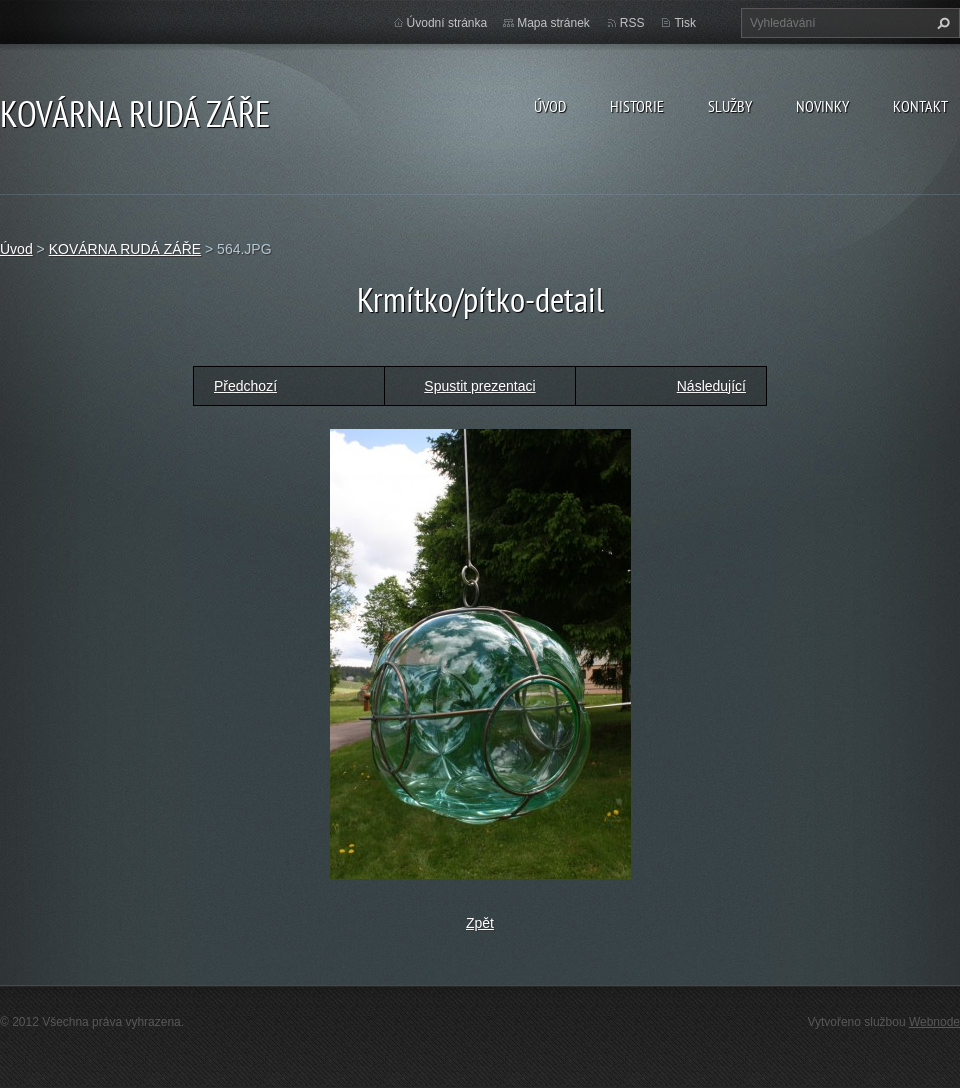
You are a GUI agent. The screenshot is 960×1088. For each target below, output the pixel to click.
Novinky (822, 106)
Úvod (550, 106)
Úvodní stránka (447, 23)
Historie (637, 106)
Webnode (934, 1022)
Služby (730, 106)
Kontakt (920, 106)
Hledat (941, 23)
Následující (711, 386)
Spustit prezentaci (479, 386)
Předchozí (245, 386)
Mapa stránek (553, 23)
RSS (632, 23)
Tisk (685, 23)
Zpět (480, 923)
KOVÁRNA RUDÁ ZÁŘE (125, 249)
